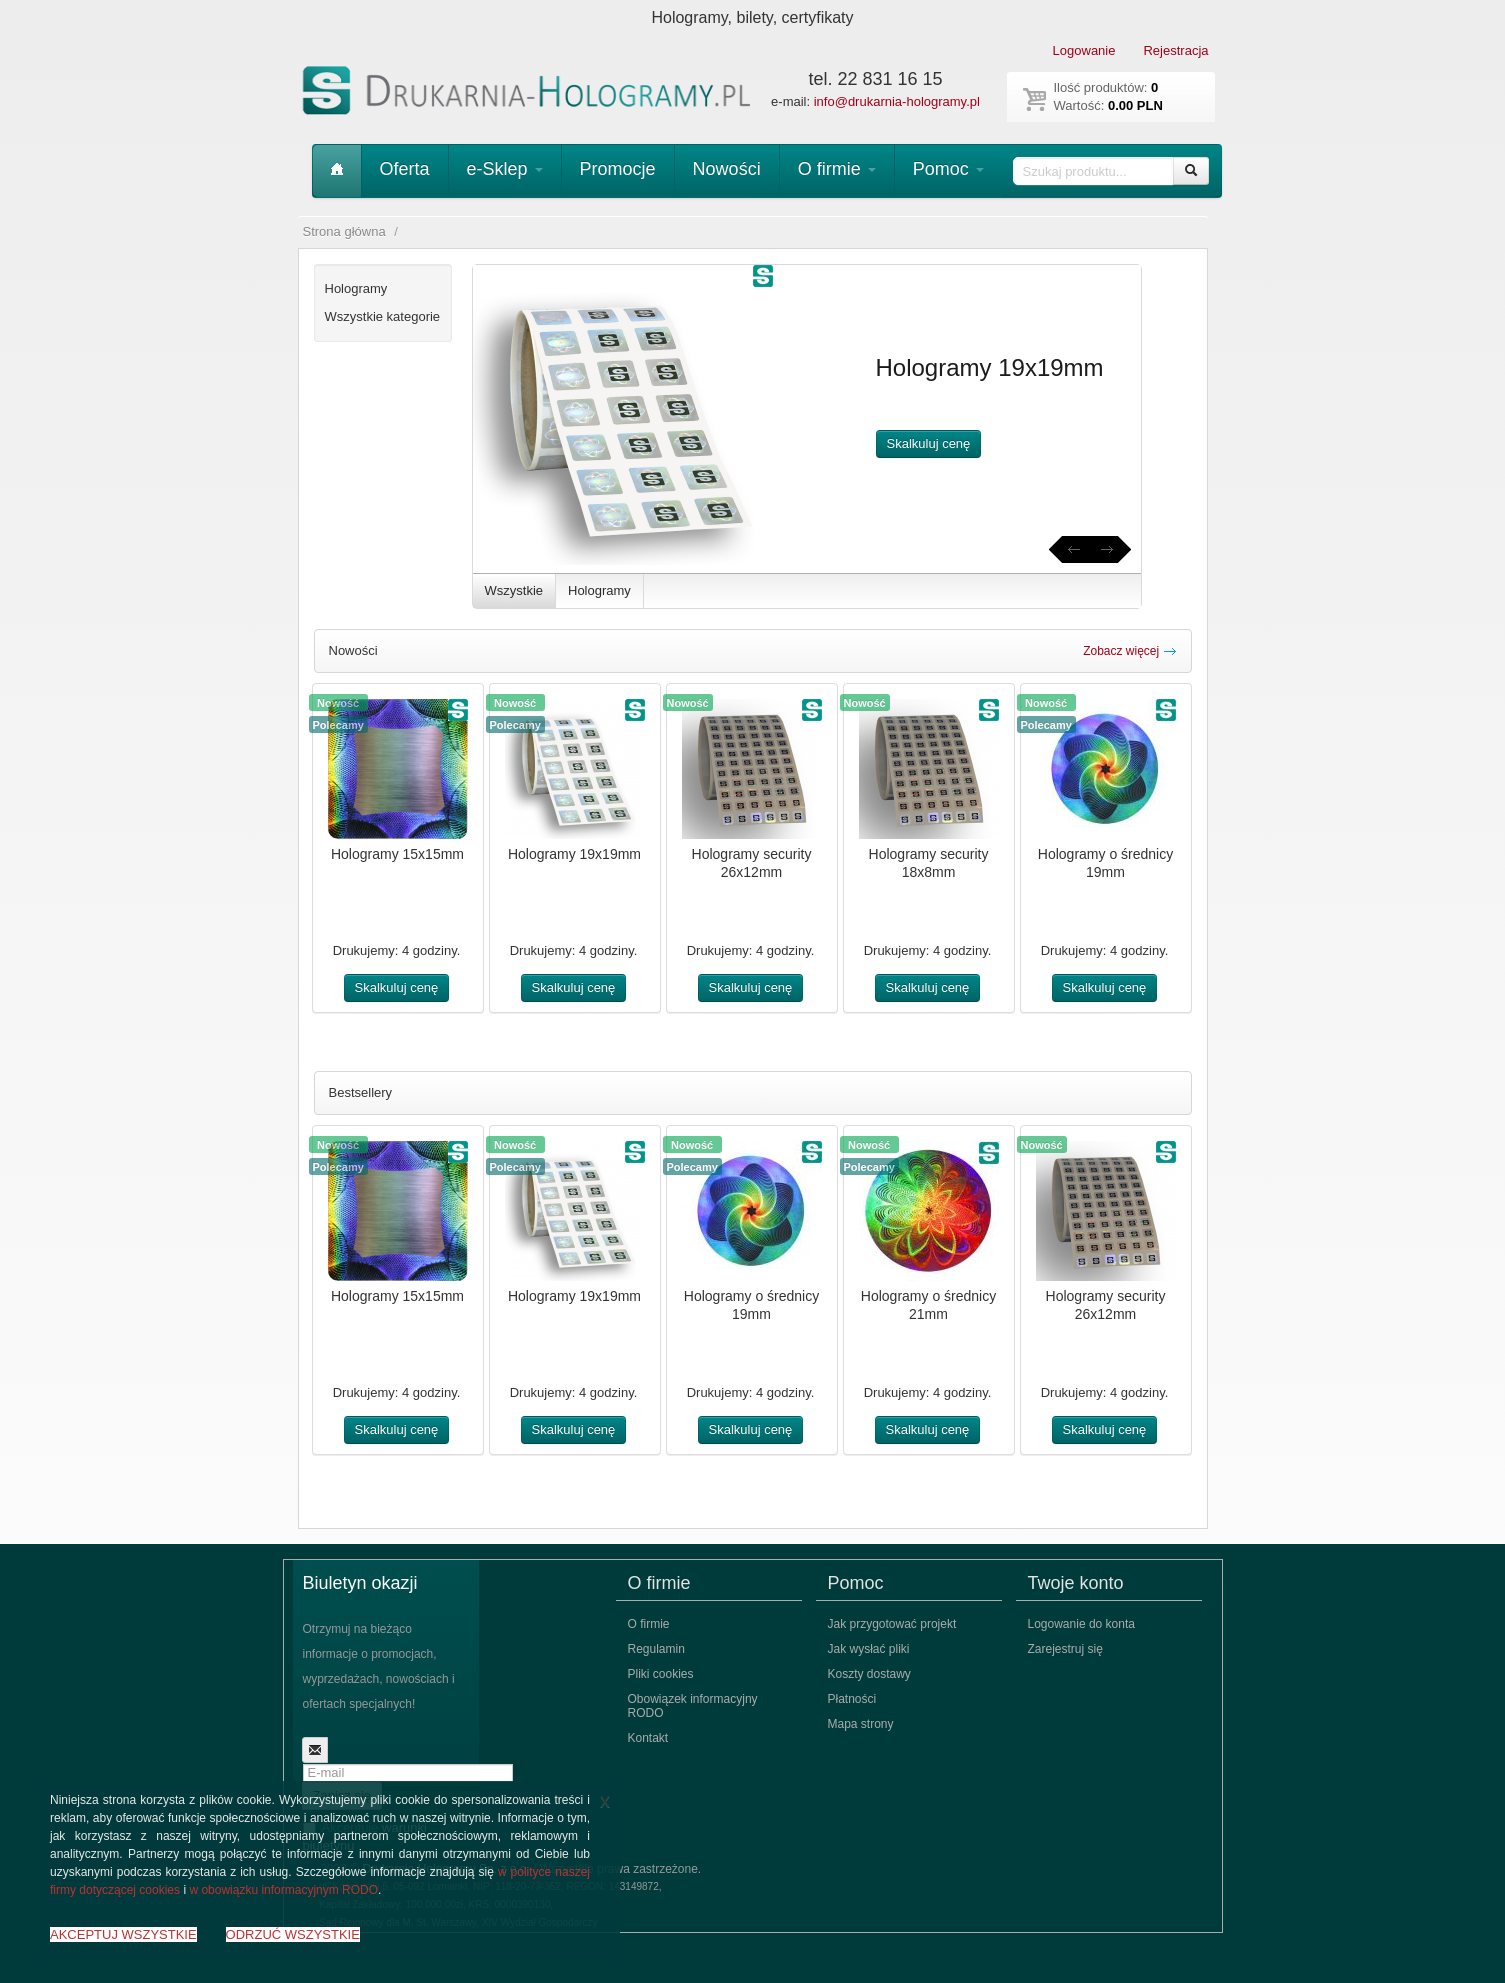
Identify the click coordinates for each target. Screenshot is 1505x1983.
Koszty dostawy (869, 1674)
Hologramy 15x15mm (397, 854)
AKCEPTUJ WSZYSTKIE (123, 1934)
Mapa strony (861, 1724)
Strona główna (344, 231)
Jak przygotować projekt (892, 1624)
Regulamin (656, 1649)
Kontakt (648, 1738)
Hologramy (599, 590)
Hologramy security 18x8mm (929, 863)
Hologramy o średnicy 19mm (1105, 863)
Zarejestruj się (1065, 1649)
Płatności (852, 1699)
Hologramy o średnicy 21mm (928, 1305)
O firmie (837, 169)
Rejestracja (1175, 50)
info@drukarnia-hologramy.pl (897, 101)
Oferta (405, 169)
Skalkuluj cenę (929, 443)
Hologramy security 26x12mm (752, 863)
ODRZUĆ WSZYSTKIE (293, 1934)
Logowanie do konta (1081, 1624)
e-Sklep (505, 169)
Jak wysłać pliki (869, 1649)
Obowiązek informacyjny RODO (693, 1706)
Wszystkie (514, 590)
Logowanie (1084, 50)
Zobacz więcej (1129, 651)
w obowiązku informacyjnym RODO (283, 1890)
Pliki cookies (661, 1674)
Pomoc (948, 169)
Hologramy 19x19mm (574, 854)
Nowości (727, 169)
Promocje (618, 169)
